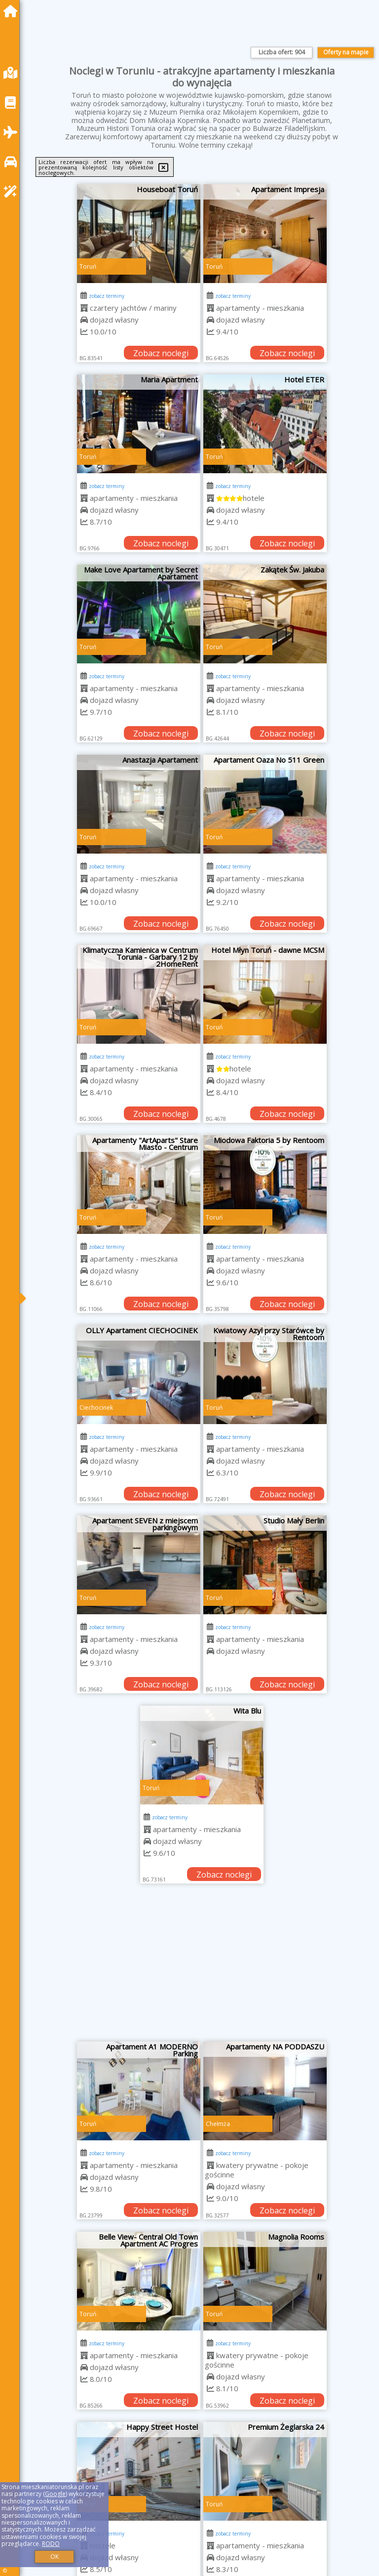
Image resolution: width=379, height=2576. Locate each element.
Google (55, 2494)
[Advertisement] (202, 1967)
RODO (51, 2543)
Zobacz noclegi (161, 353)
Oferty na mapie (346, 52)
